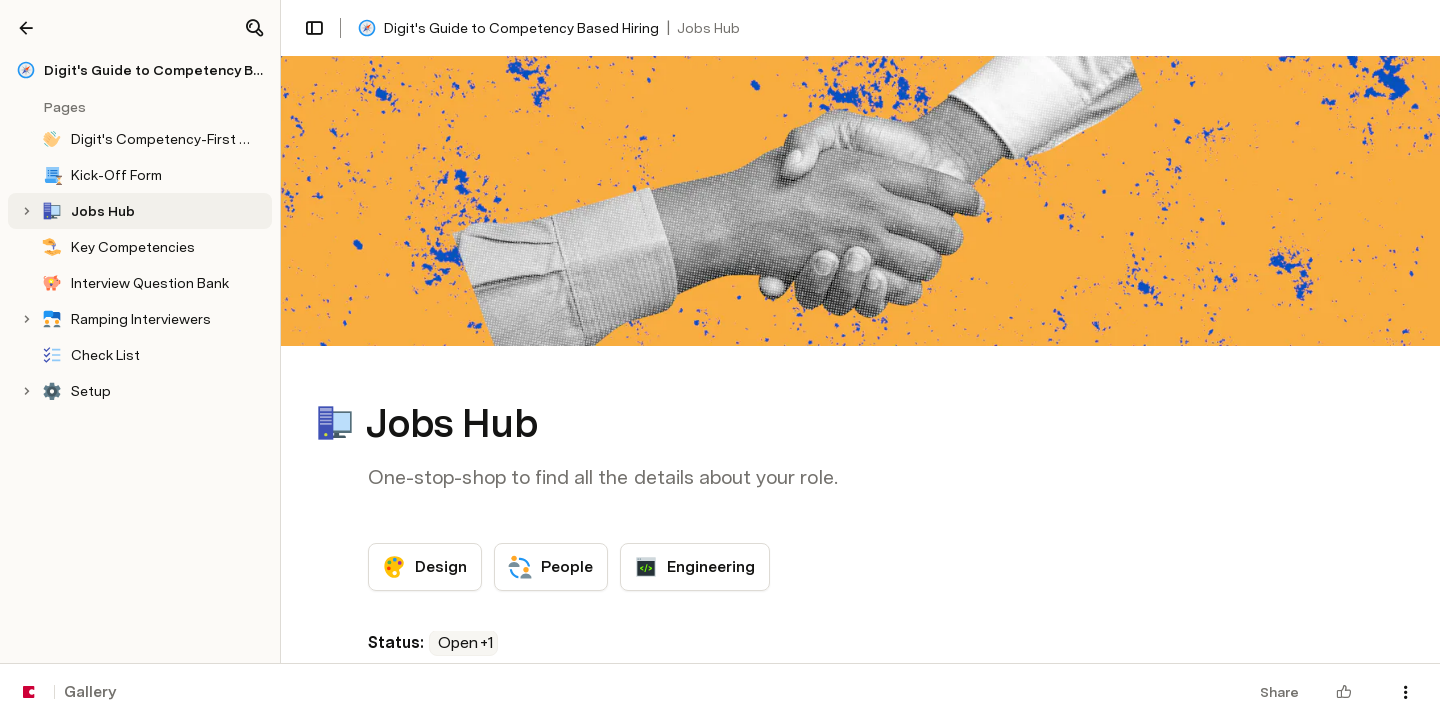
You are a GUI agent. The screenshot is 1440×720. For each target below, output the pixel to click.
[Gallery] (26, 28)
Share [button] (1279, 692)
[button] (254, 28)
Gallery (90, 691)
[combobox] (463, 643)
